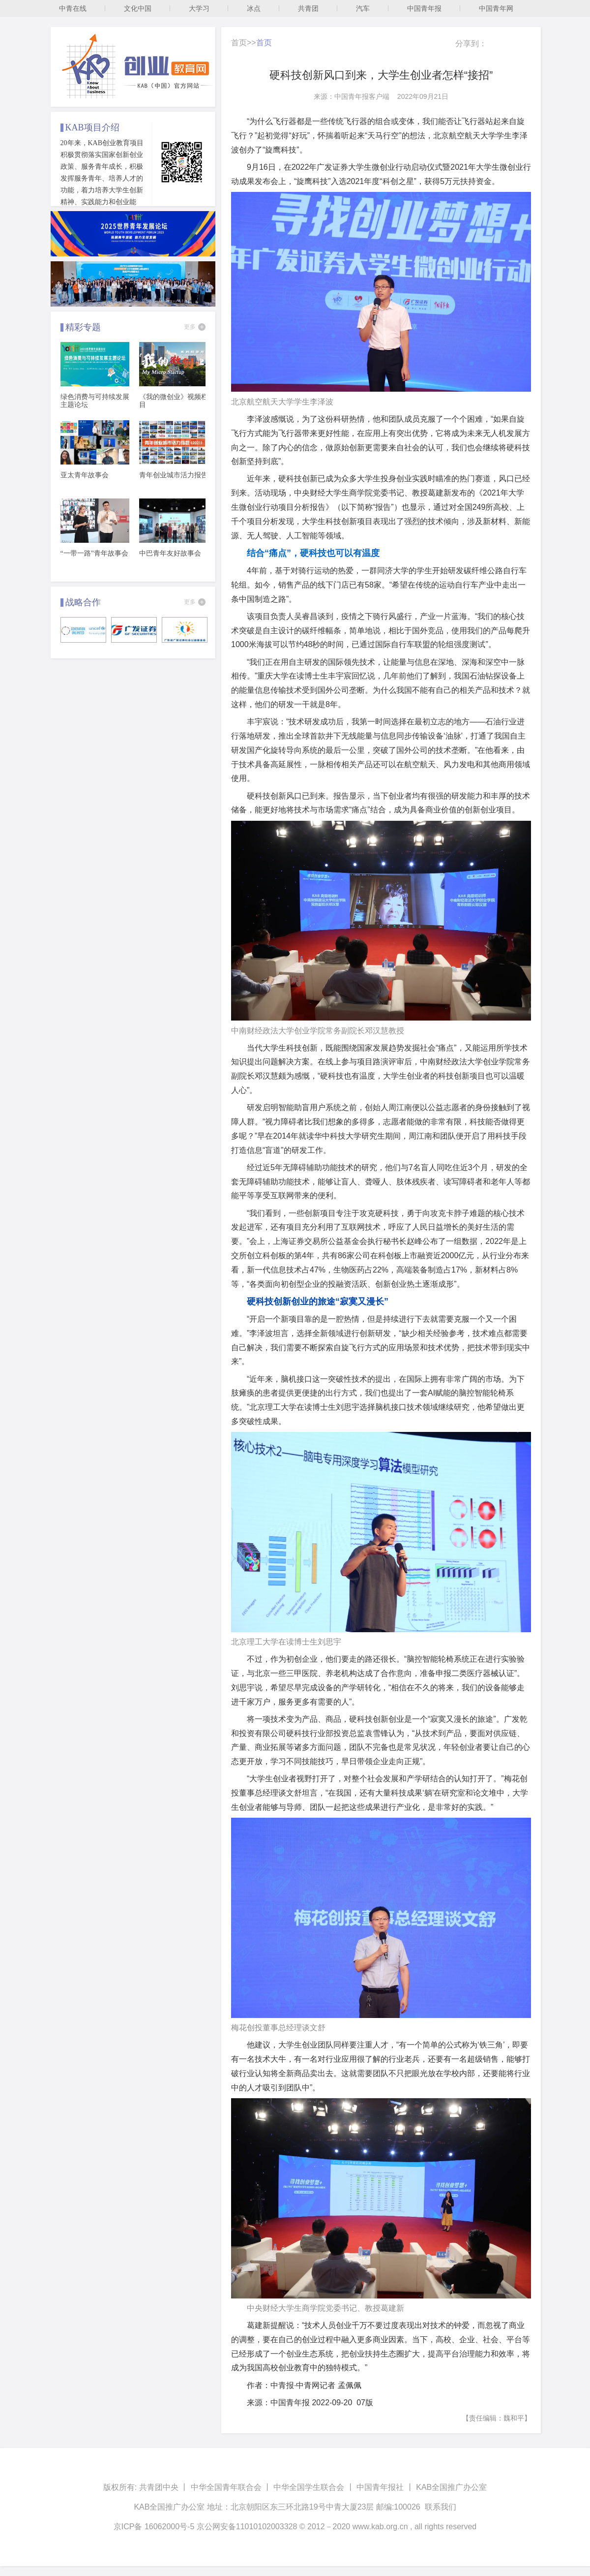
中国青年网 (496, 8)
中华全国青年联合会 (226, 2487)
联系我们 (440, 2507)
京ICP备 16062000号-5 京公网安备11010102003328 (205, 2526)
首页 (239, 42)
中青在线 (73, 8)
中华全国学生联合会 (308, 2487)
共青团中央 (158, 2487)
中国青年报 (424, 8)
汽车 (363, 8)
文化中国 (137, 8)
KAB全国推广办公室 (451, 2487)
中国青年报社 (380, 2487)
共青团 (308, 8)
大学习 (199, 8)
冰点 (254, 8)
